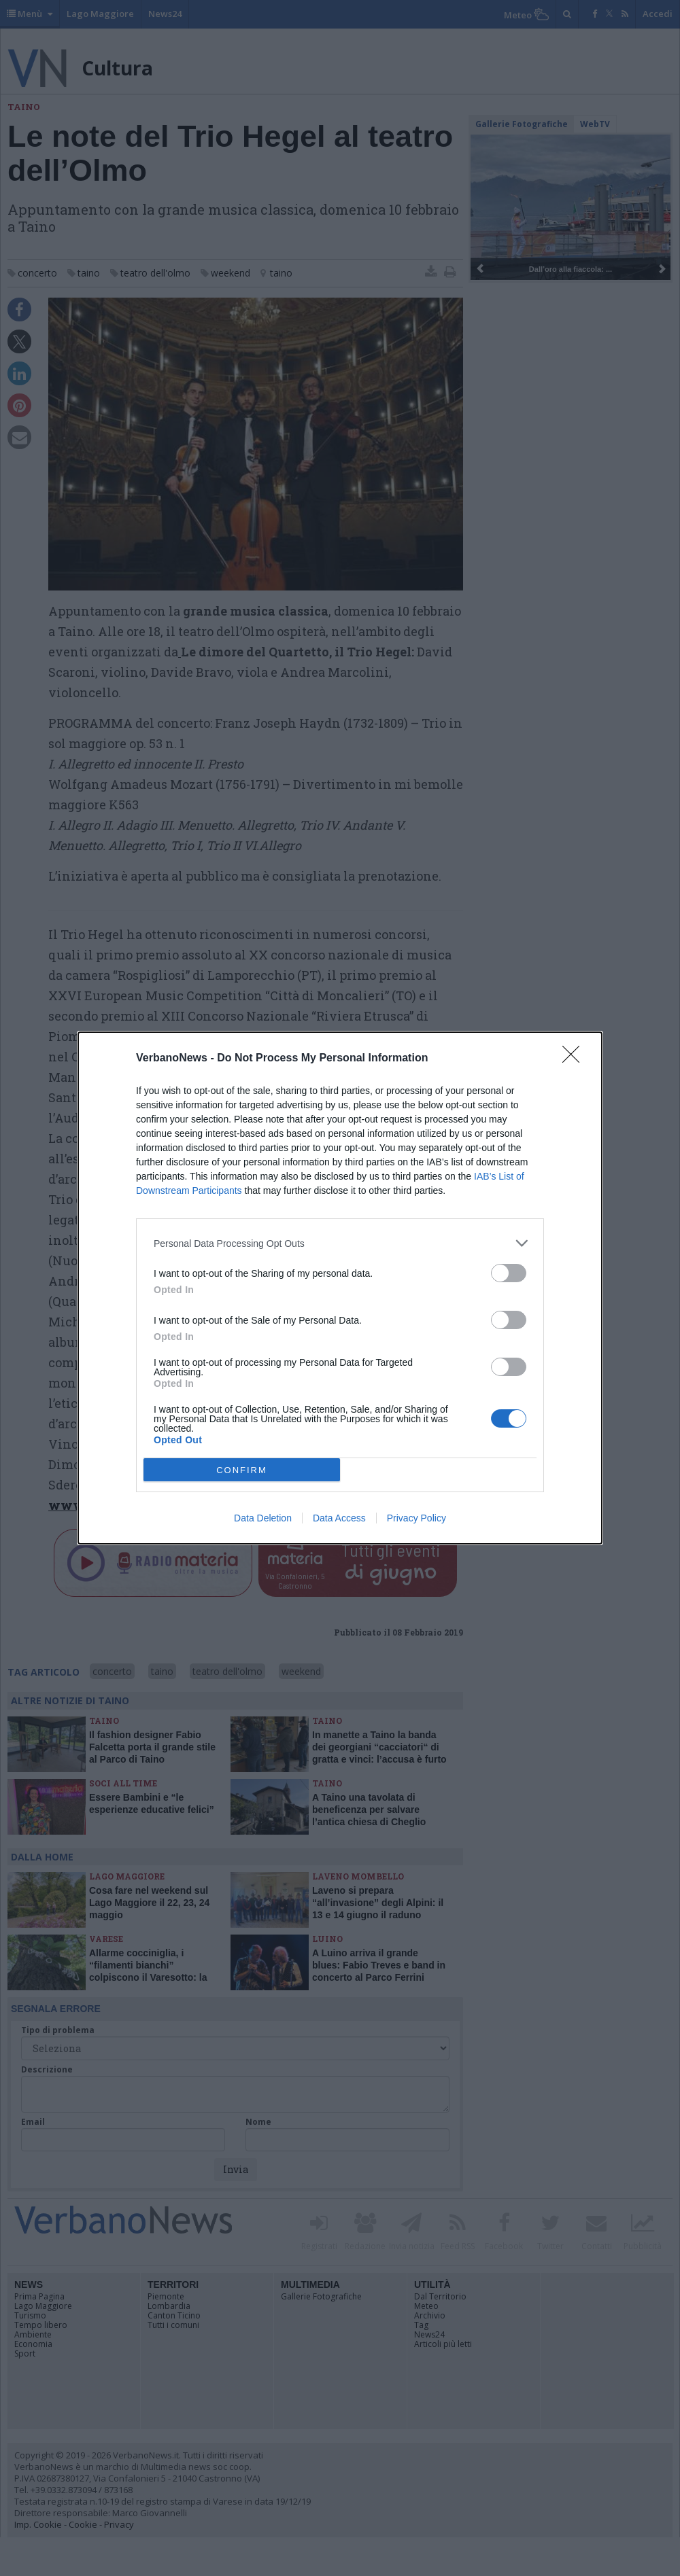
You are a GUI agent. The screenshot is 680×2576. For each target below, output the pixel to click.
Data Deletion (263, 1518)
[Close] (575, 1059)
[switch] (508, 1273)
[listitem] (340, 1243)
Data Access (339, 1518)
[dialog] (340, 1288)
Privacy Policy (416, 1518)
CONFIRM (241, 1470)
